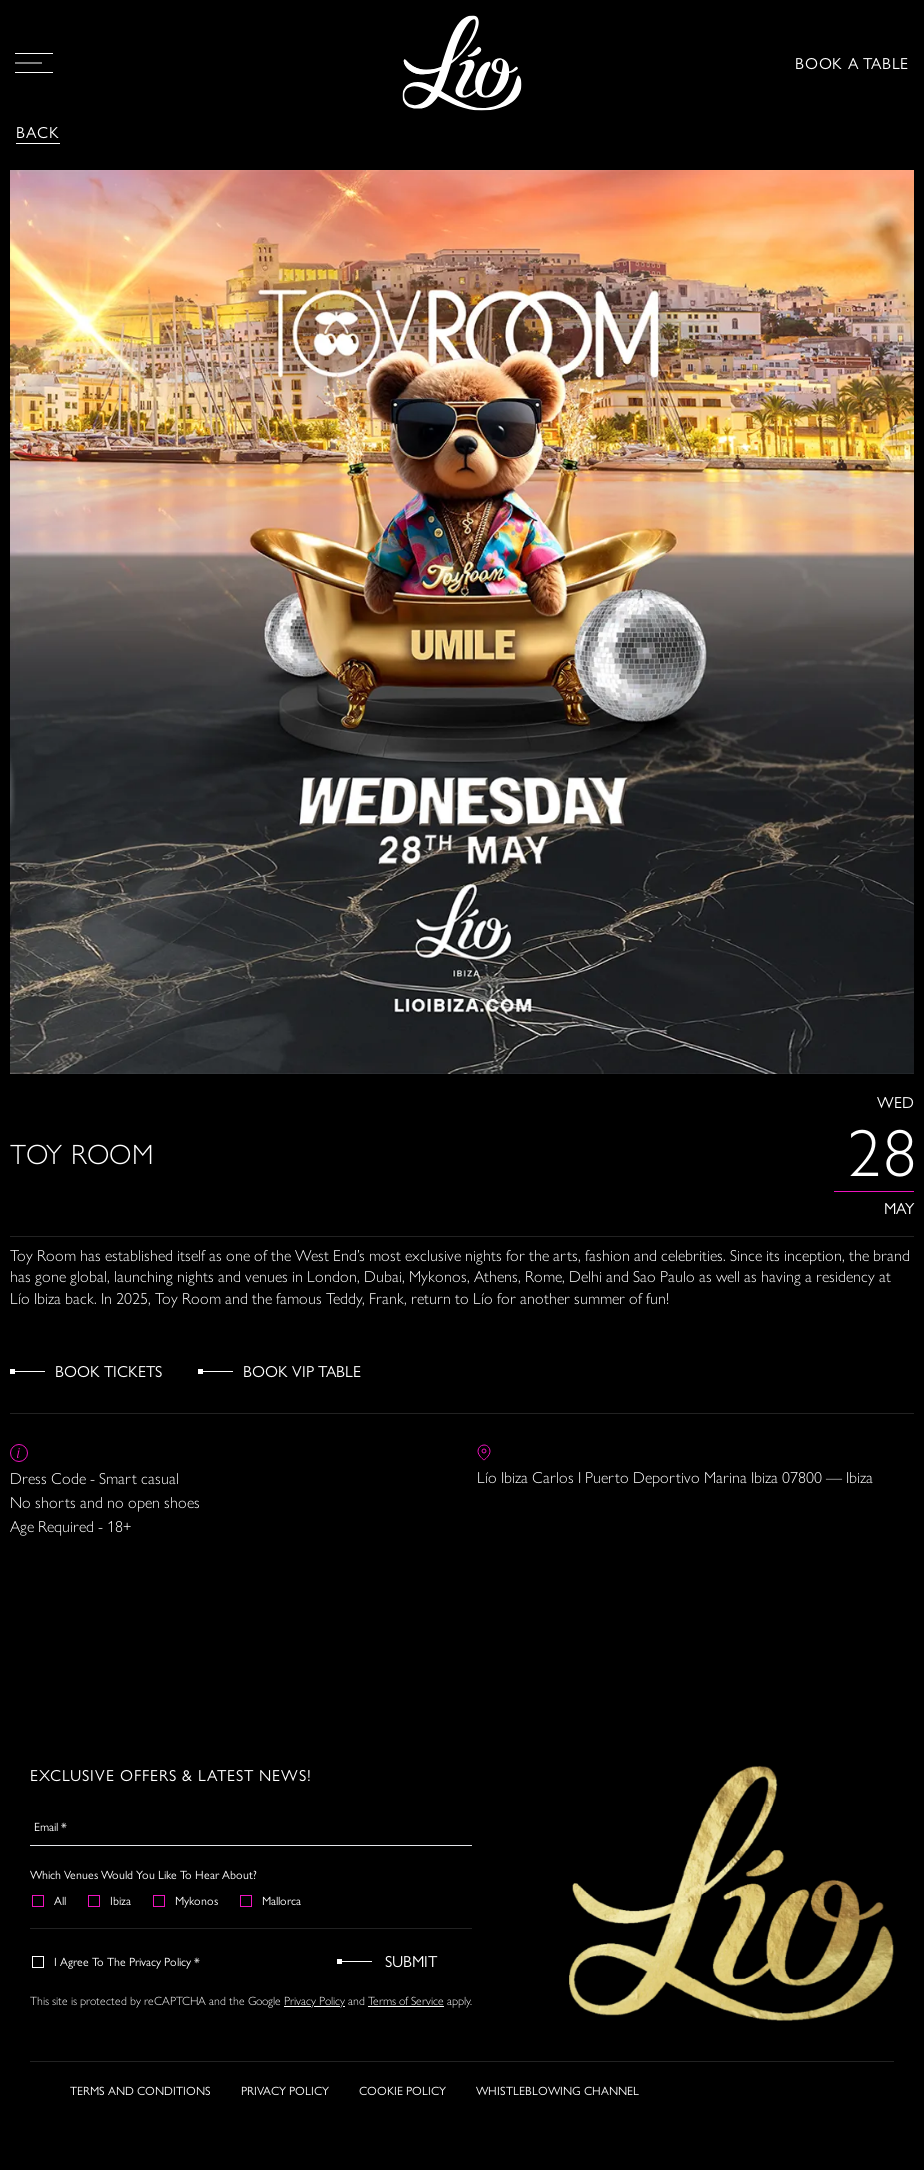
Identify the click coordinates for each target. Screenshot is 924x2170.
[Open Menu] (34, 63)
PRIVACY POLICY (285, 2128)
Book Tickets (108, 1370)
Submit (411, 1960)
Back (38, 131)
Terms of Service (406, 2001)
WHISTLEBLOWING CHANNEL (557, 2128)
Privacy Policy (314, 2001)
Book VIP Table (302, 1370)
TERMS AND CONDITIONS (140, 2128)
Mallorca (271, 1900)
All (50, 1900)
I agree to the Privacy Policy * (117, 1961)
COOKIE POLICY (402, 2128)
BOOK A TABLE (852, 62)
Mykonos (186, 1900)
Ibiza (110, 1900)
